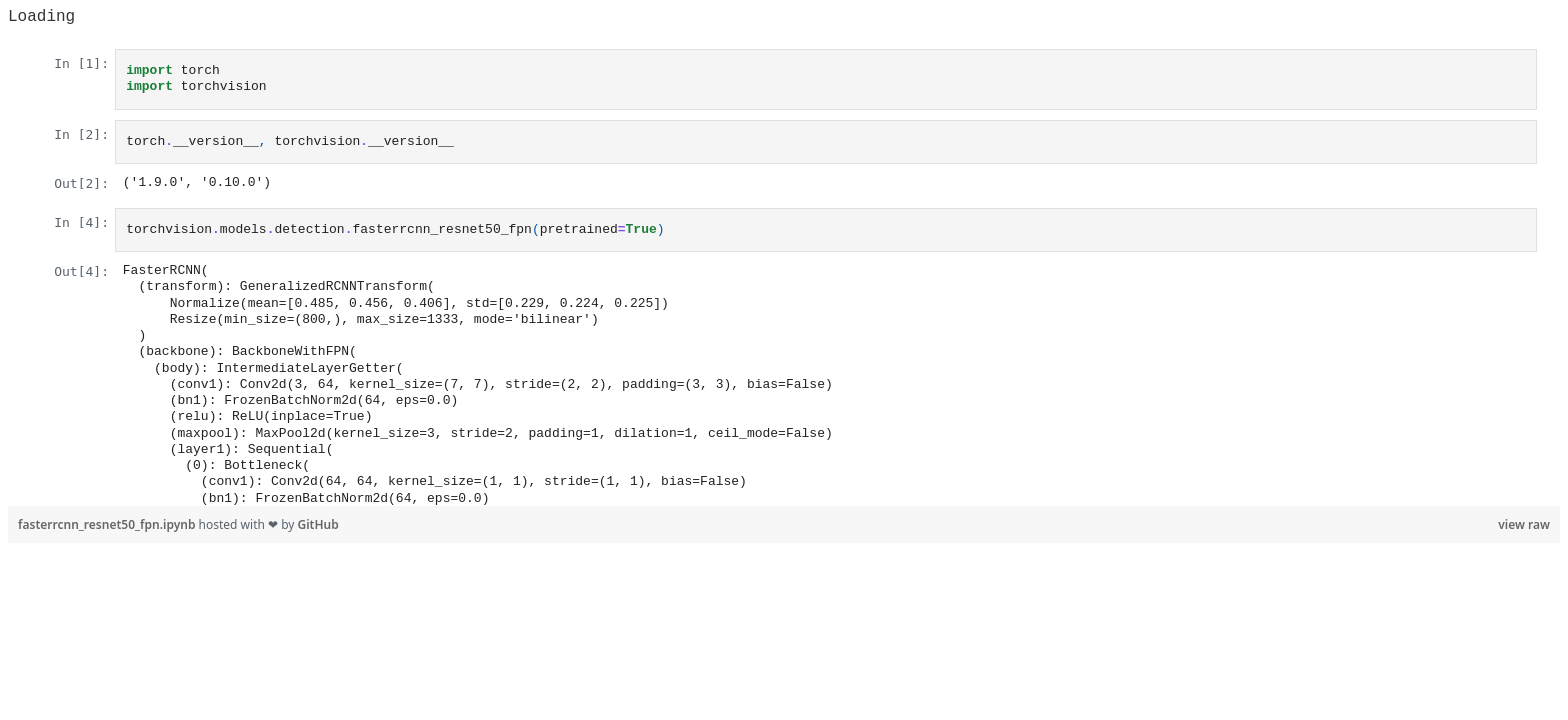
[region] (784, 257)
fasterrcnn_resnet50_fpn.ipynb (108, 524)
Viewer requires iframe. (784, 266)
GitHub (318, 524)
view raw (1524, 524)
